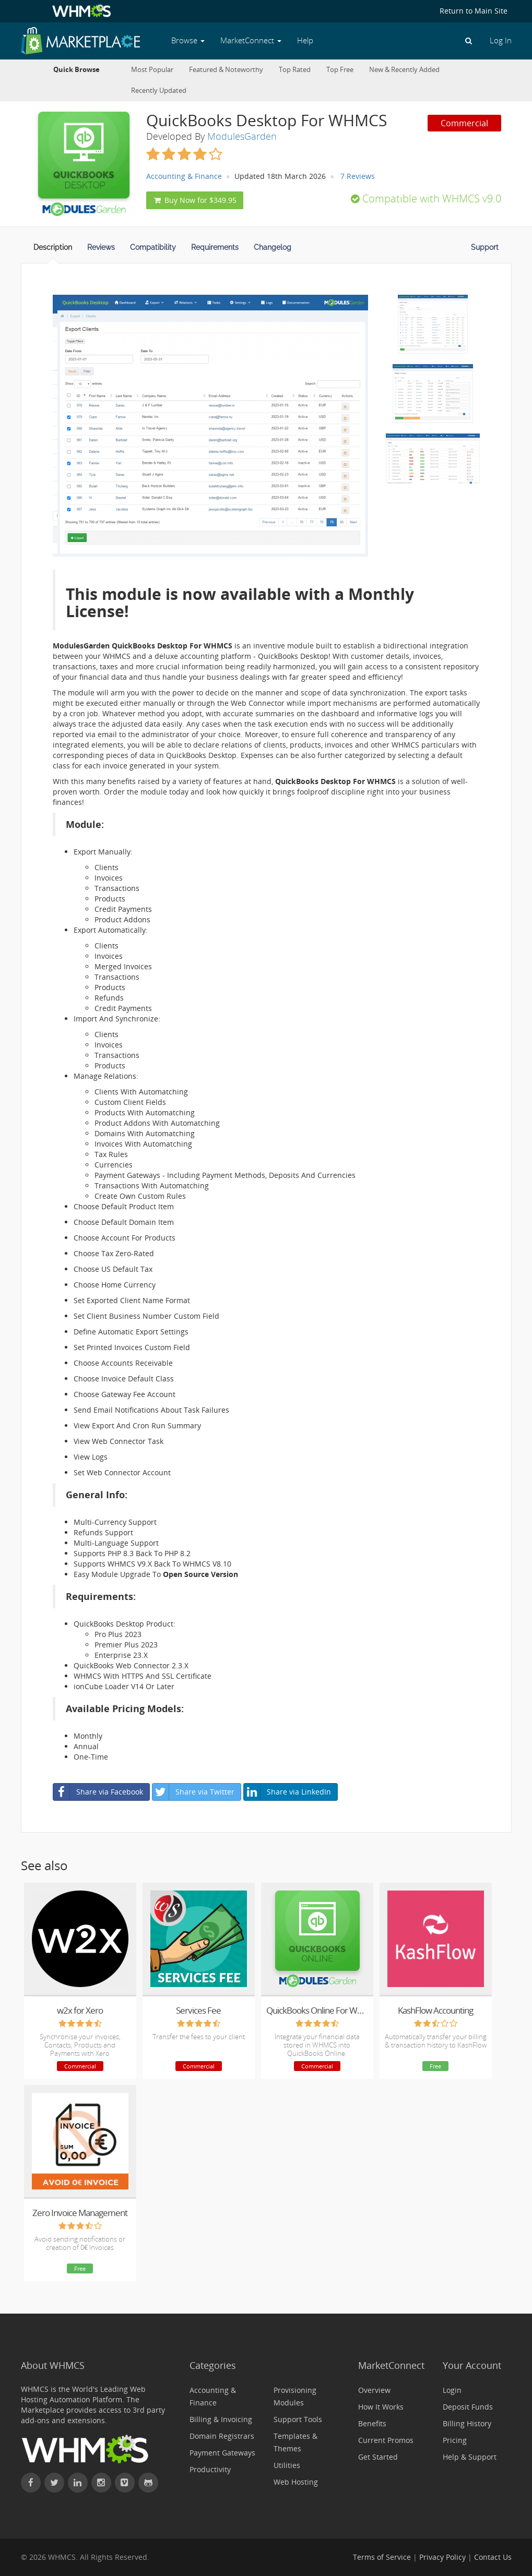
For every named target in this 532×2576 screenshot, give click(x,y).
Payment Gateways (222, 2453)
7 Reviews (357, 176)
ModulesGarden (242, 136)
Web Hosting (296, 2482)
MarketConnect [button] (250, 40)
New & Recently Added (404, 69)
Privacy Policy (442, 2557)
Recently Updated (158, 90)
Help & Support (469, 2457)
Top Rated (295, 69)
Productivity (210, 2469)
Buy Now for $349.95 (195, 200)
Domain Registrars (222, 2436)
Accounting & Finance (184, 176)
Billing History (467, 2423)
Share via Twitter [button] (193, 1792)
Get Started (378, 2457)
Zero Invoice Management (79, 2213)
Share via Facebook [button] (98, 1792)
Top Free (339, 69)
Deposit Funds (468, 2407)
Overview (374, 2390)
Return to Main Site (473, 11)
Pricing (455, 2440)
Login (452, 2390)
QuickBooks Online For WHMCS (317, 2010)
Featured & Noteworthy (226, 69)
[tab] (53, 250)
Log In (501, 40)
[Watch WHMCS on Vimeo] (125, 2483)
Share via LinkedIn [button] (287, 1792)
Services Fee (198, 2010)
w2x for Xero (80, 2010)
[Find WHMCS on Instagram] (101, 2483)
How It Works (381, 2407)
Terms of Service (382, 2557)
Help (305, 40)
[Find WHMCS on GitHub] (148, 2483)
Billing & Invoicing (221, 2419)
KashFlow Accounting (435, 2010)
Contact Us (493, 2557)
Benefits (372, 2423)
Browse (188, 40)
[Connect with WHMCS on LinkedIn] (78, 2483)
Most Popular (152, 69)
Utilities (287, 2465)
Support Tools (298, 2419)
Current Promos (385, 2440)
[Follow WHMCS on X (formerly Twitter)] (54, 2483)
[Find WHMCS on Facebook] (31, 2483)
